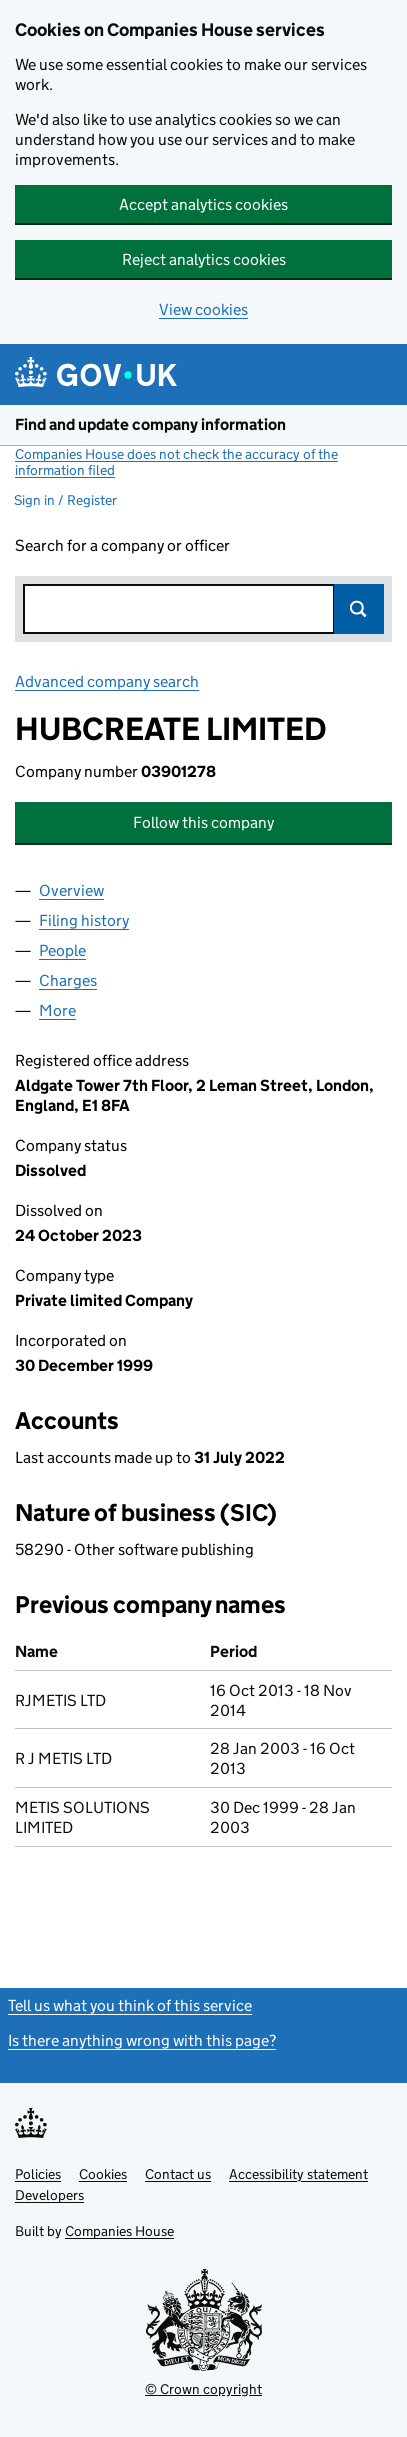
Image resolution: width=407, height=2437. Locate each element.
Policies (38, 2174)
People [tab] (62, 950)
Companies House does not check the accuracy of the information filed (176, 462)
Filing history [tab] (84, 920)
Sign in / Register (65, 500)
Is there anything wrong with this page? (142, 2040)
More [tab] (57, 1010)
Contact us (178, 2174)
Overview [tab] (71, 890)
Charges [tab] (68, 980)
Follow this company (203, 822)
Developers (49, 2195)
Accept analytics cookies (203, 204)
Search (359, 609)
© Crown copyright (203, 2389)
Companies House (119, 2231)
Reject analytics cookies (204, 259)
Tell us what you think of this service (130, 2005)
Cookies (103, 2174)
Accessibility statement (298, 2174)
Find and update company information (150, 424)
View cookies (203, 309)
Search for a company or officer (122, 545)
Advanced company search (107, 681)
